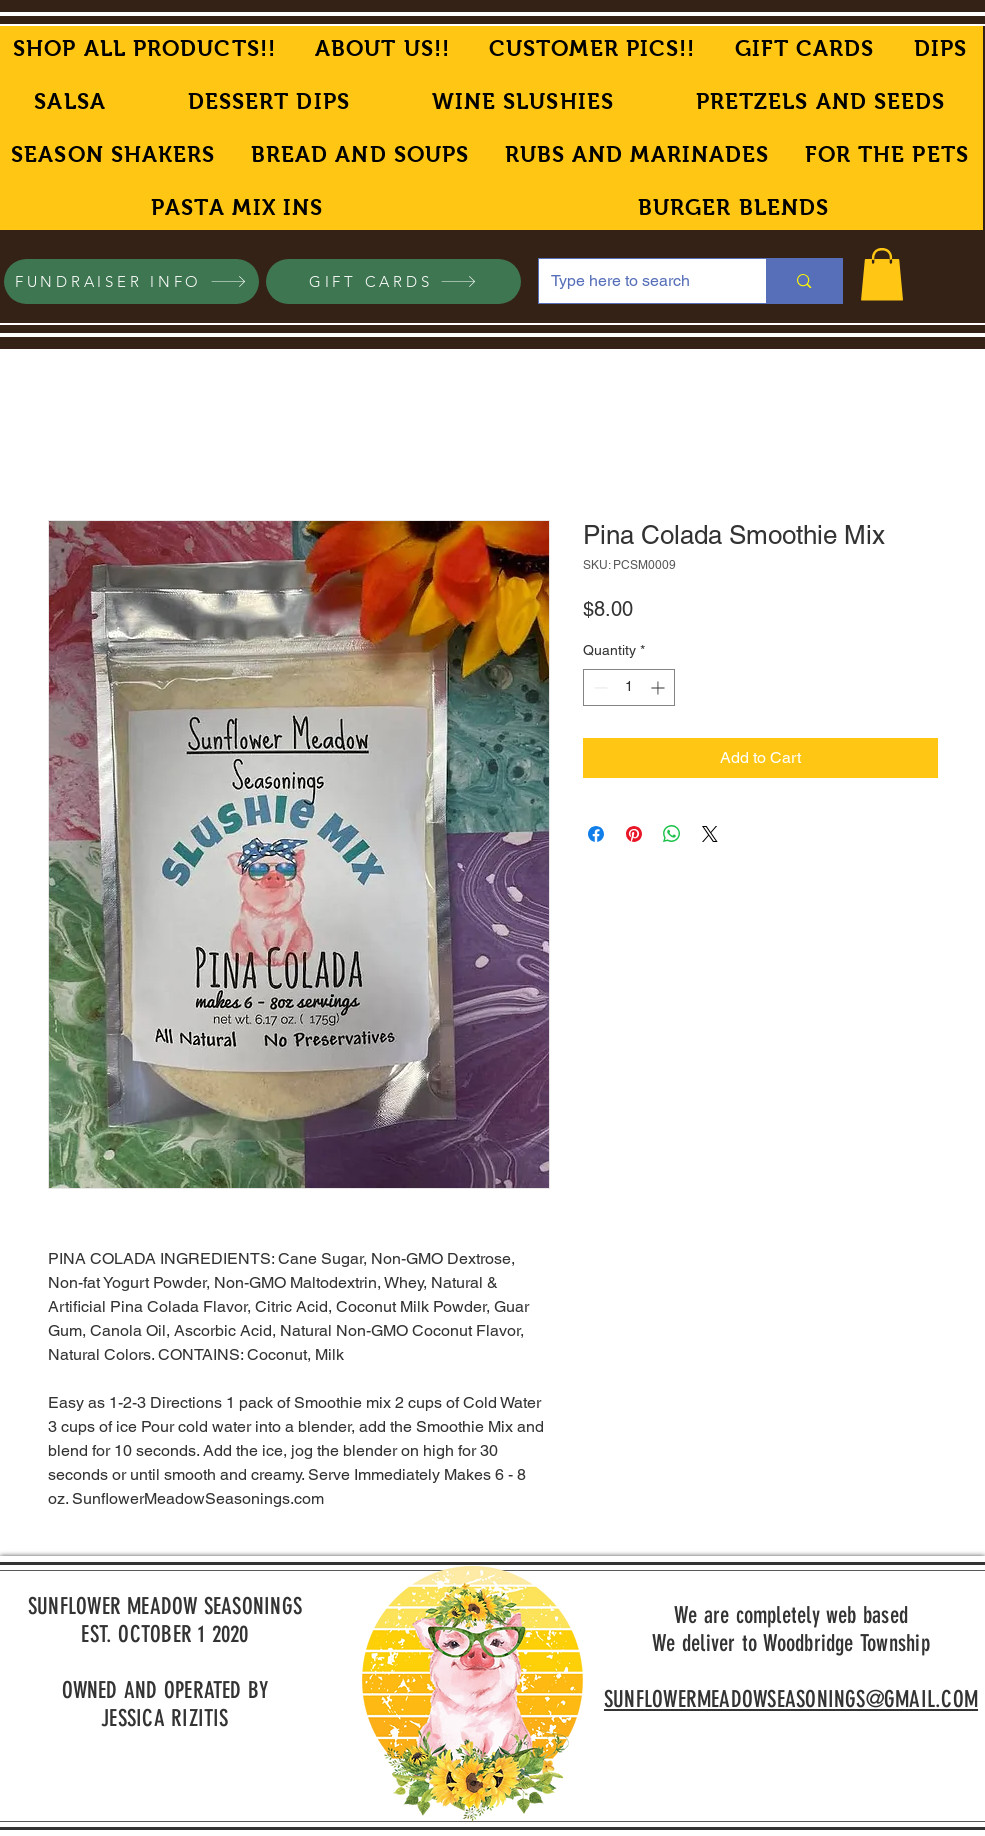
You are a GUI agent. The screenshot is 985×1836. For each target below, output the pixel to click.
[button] (882, 274)
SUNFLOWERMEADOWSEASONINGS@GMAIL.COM (791, 1699)
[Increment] (659, 687)
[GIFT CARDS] (393, 281)
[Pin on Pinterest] (634, 834)
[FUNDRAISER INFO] (131, 281)
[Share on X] (710, 834)
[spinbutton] (629, 687)
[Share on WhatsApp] (672, 834)
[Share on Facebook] (596, 834)
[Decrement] (598, 687)
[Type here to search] (638, 281)
